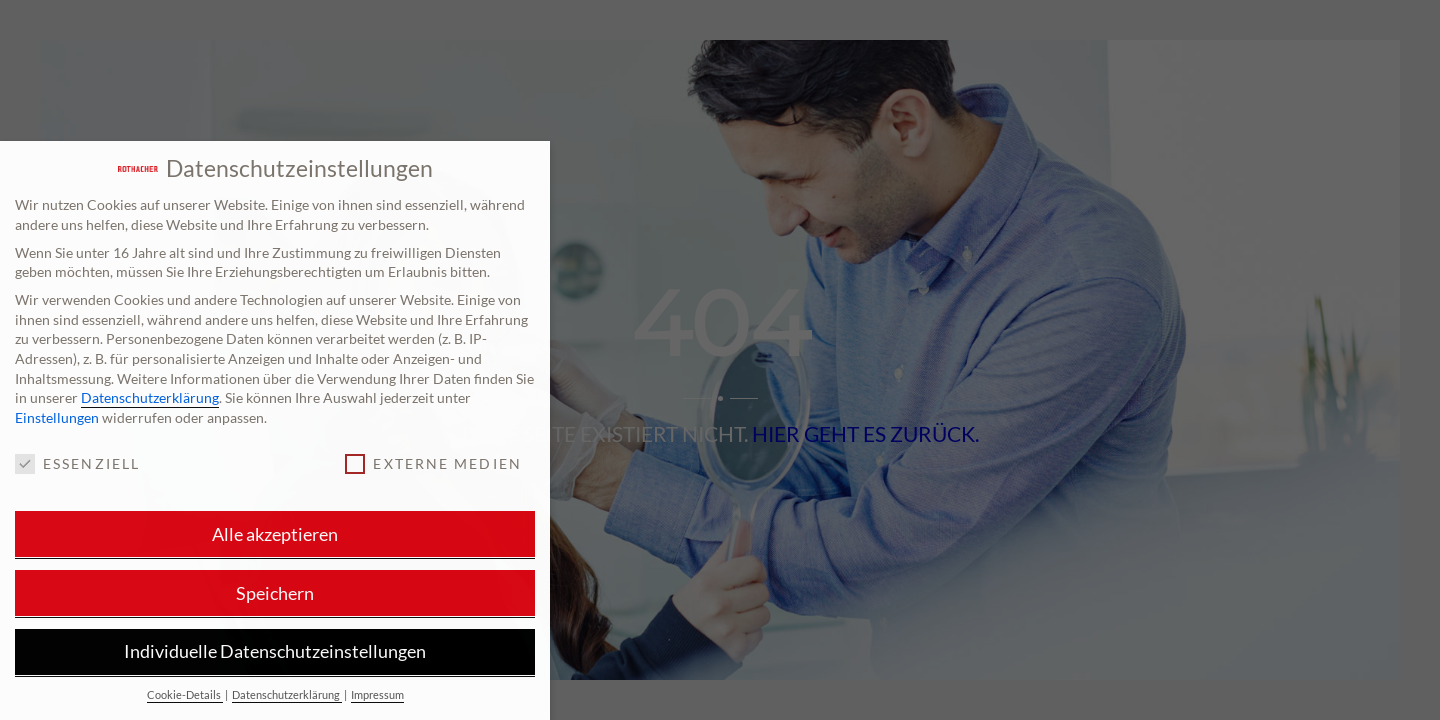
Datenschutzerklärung (150, 397)
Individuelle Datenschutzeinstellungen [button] (275, 651)
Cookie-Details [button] (185, 695)
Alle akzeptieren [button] (275, 534)
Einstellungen (57, 417)
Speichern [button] (275, 593)
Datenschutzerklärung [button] (287, 695)
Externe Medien (433, 463)
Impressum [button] (377, 695)
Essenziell (77, 463)
